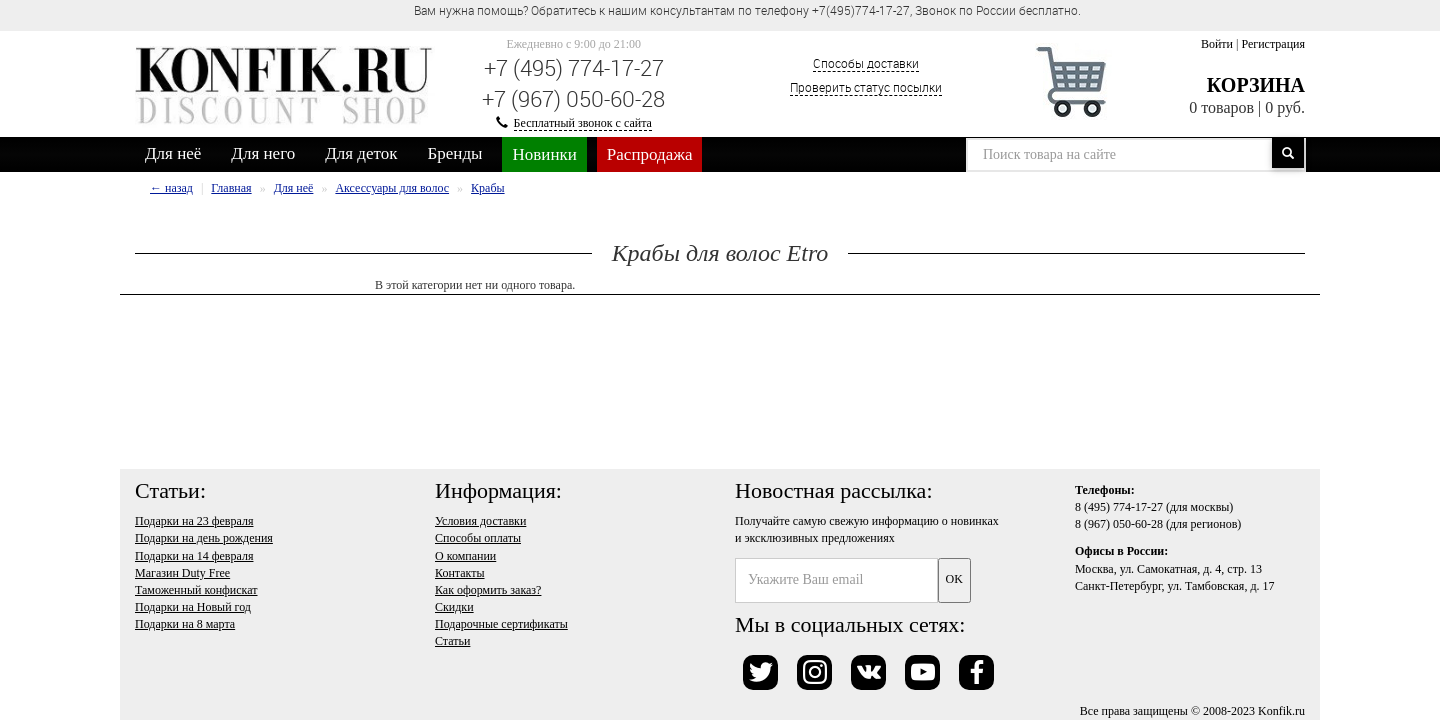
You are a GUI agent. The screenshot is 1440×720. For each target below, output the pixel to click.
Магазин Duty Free (182, 573)
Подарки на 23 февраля (194, 521)
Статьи (452, 641)
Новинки (544, 154)
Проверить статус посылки (866, 87)
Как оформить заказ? (488, 590)
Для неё (173, 153)
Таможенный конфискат (196, 590)
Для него (263, 153)
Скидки (454, 607)
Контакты (460, 573)
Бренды (455, 153)
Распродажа (650, 154)
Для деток (361, 153)
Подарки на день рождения (204, 538)
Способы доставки (866, 63)
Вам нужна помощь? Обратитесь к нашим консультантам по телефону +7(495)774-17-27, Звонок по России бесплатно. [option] (747, 10)
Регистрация (1273, 44)
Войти (1217, 44)
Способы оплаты (478, 538)
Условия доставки (480, 521)
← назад (171, 188)
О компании (465, 556)
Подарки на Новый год (193, 607)
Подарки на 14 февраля (194, 556)
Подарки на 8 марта (185, 624)
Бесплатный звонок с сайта (583, 123)
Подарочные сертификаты (501, 624)
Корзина (1256, 85)
